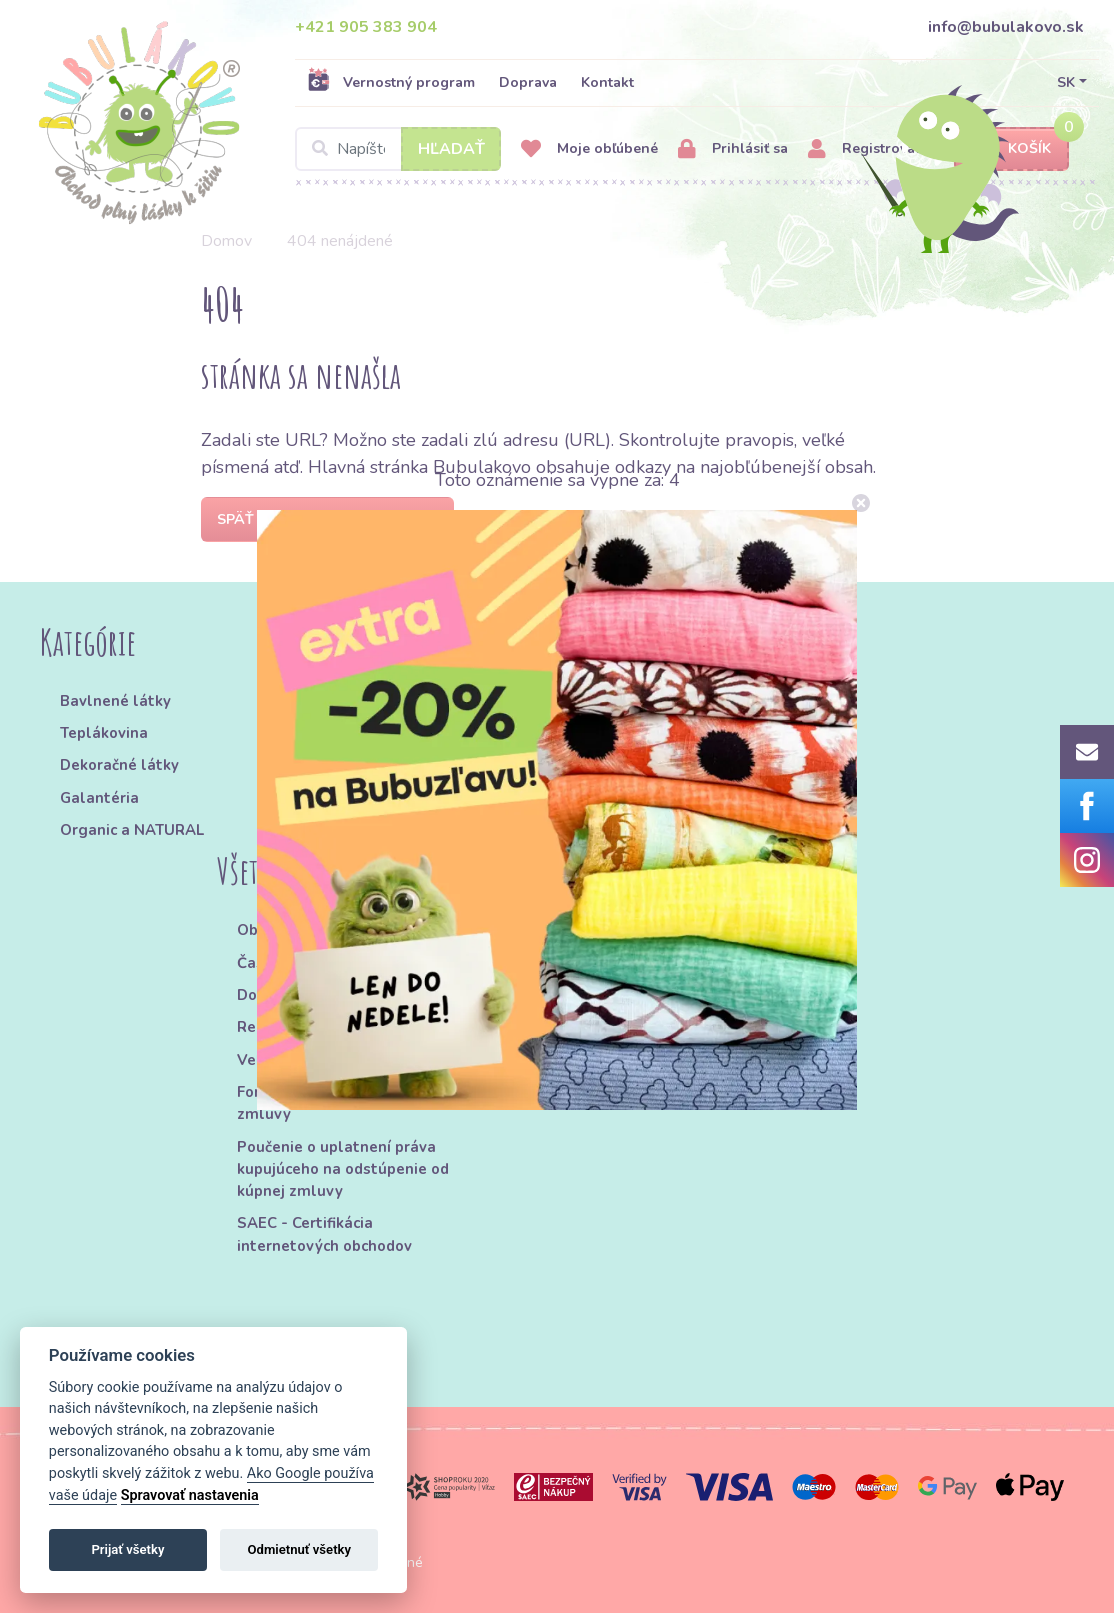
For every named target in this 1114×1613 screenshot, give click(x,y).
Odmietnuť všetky (299, 1549)
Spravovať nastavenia (190, 1495)
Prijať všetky (127, 1549)
